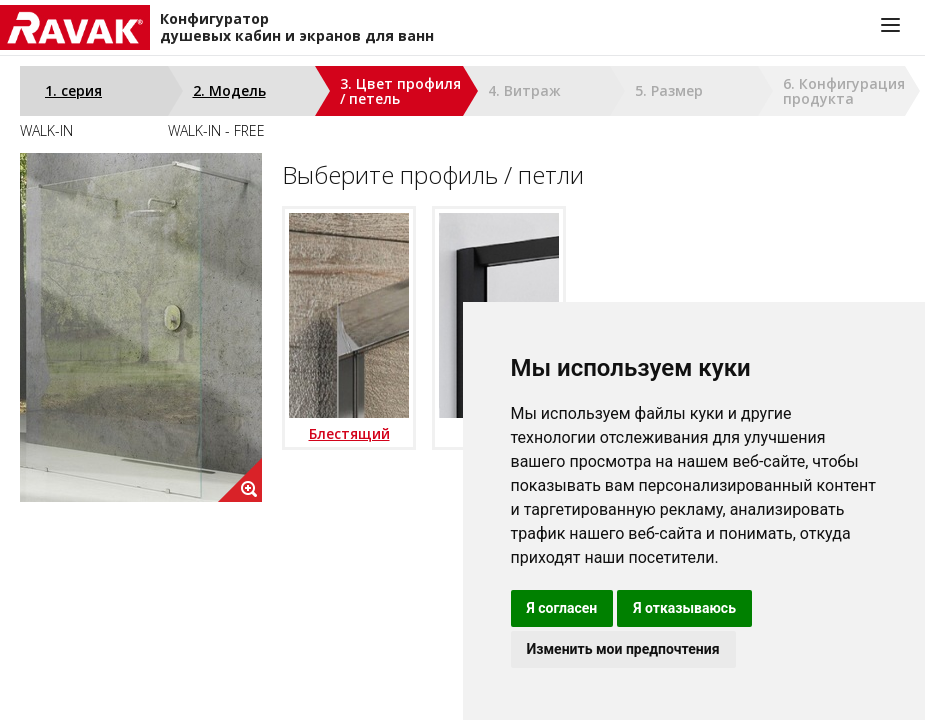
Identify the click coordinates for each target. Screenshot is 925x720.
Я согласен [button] (562, 608)
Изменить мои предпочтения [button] (623, 649)
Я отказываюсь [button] (684, 608)
